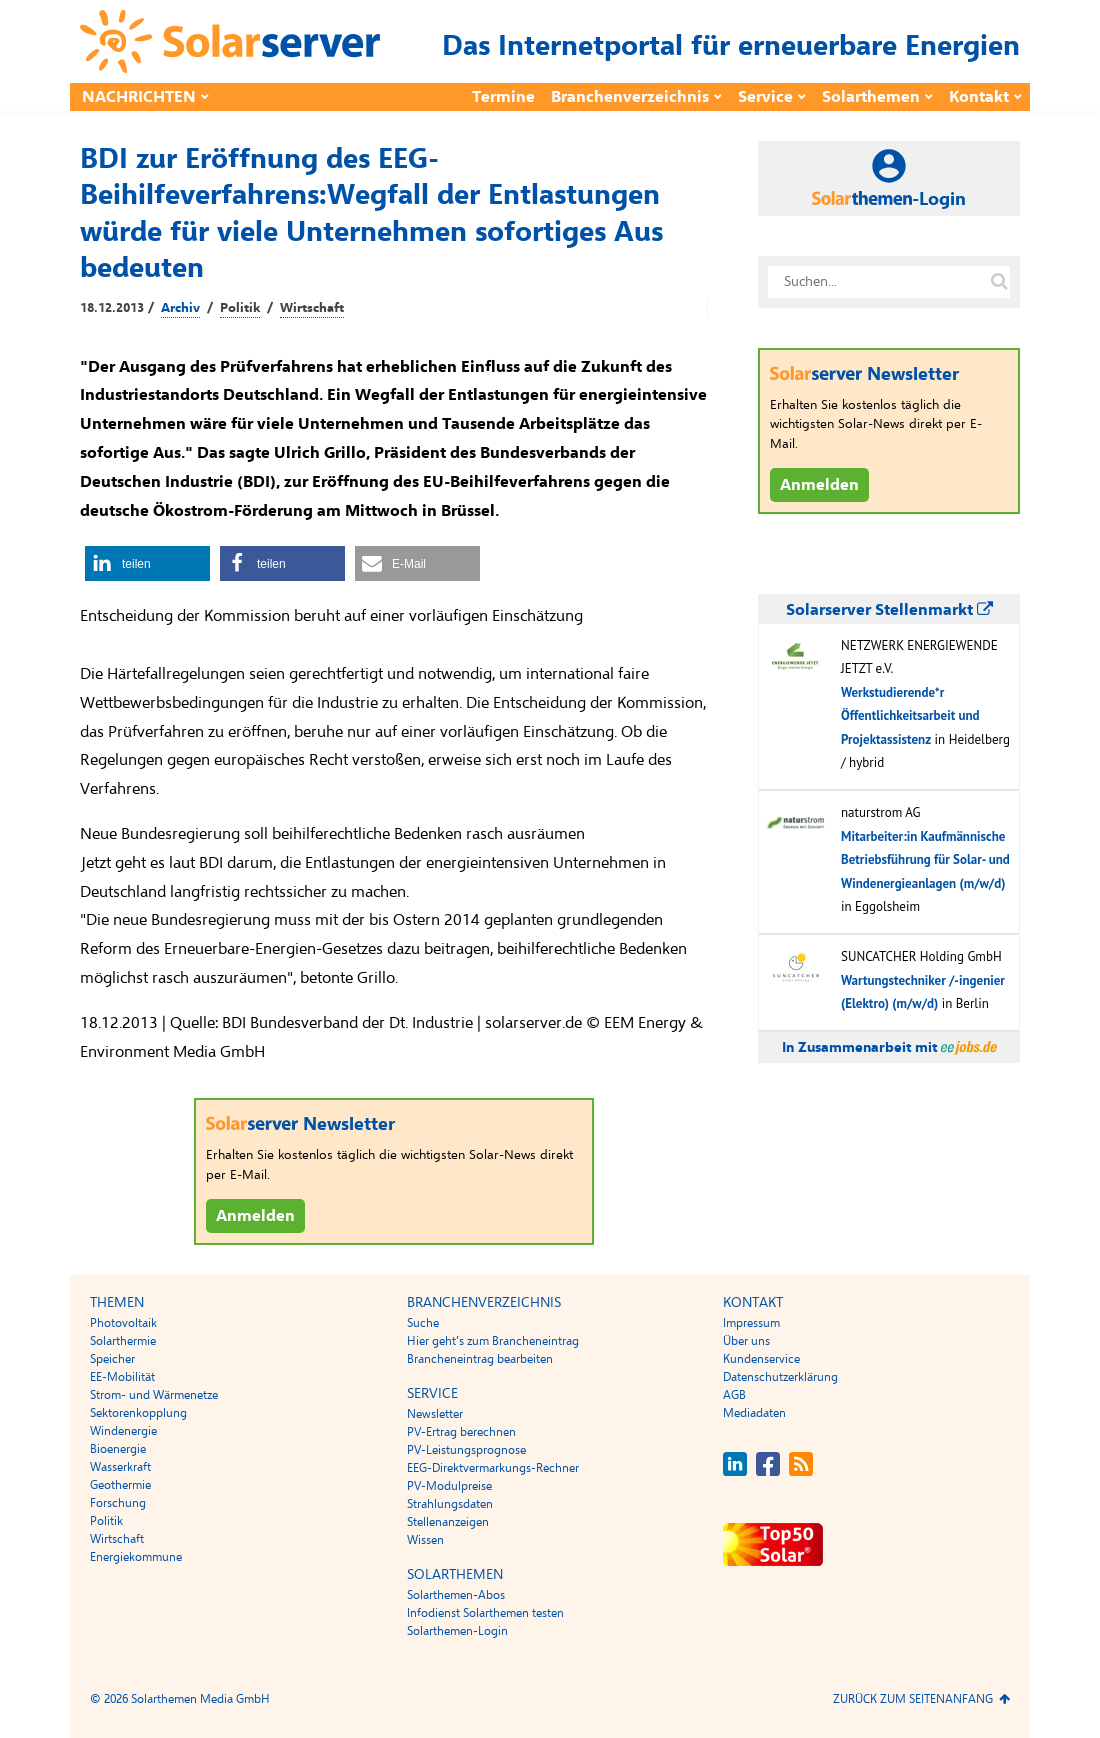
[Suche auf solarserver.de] (999, 282)
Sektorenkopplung (138, 1413)
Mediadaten (754, 1413)
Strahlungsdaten (450, 1504)
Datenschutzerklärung (780, 1377)
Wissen (425, 1540)
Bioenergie (118, 1449)
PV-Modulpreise (449, 1486)
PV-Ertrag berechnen (461, 1432)
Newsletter (435, 1414)
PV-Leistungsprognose (466, 1450)
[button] (147, 563)
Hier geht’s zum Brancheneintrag (493, 1341)
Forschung (118, 1503)
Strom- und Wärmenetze (154, 1395)
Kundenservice (761, 1359)
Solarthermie (123, 1341)
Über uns (746, 1341)
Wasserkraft (120, 1467)
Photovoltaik (123, 1323)
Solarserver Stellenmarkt (889, 610)
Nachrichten (139, 97)
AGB (734, 1395)
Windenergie (123, 1431)
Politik (240, 308)
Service (765, 97)
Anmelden (255, 1216)
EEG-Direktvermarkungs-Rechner (493, 1468)
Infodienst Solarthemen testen (485, 1613)
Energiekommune (136, 1557)
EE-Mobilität (122, 1377)
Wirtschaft (312, 308)
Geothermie (120, 1485)
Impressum (751, 1323)
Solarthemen (871, 97)
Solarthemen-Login (457, 1631)
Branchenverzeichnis (630, 97)
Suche (423, 1323)
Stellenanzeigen (448, 1522)
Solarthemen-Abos (456, 1595)
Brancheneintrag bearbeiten (480, 1359)
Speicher (112, 1359)
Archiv (180, 308)
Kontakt (979, 97)
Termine (503, 97)
